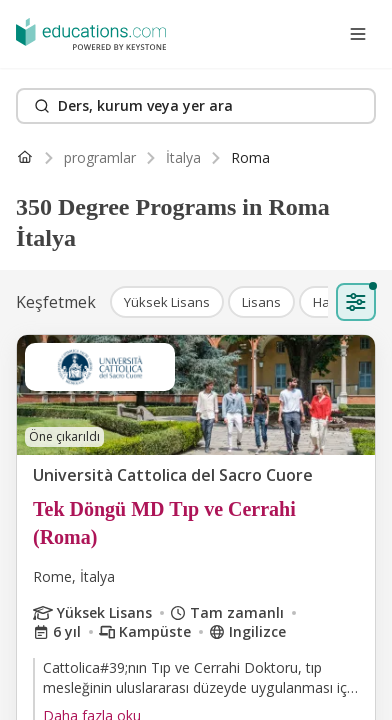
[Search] (196, 106)
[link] (250, 158)
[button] (167, 302)
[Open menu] (358, 34)
